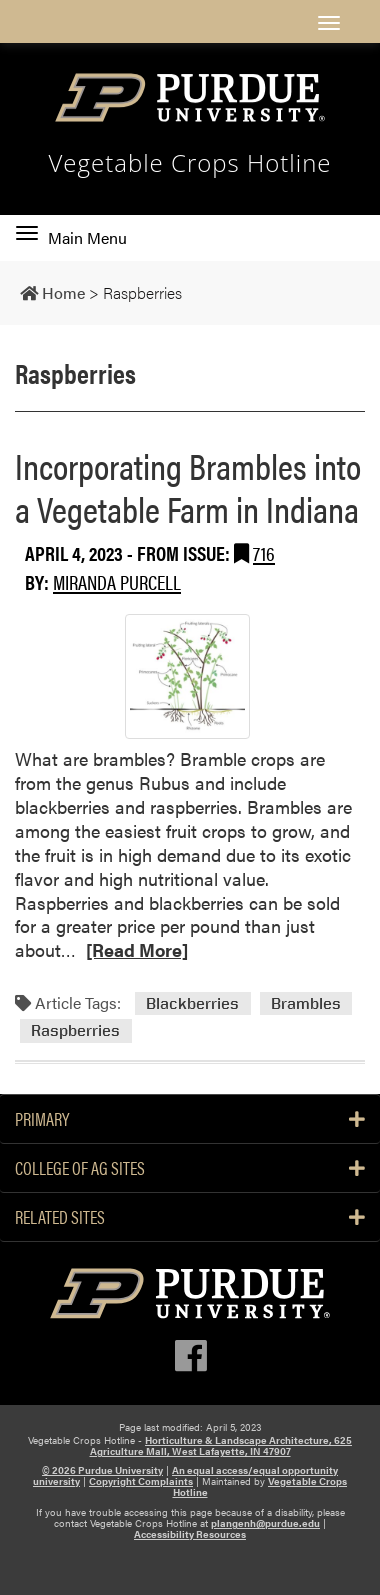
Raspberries (75, 1030)
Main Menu (71, 238)
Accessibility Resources (190, 1534)
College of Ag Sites (190, 1168)
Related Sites (190, 1217)
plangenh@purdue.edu (265, 1523)
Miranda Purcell (117, 581)
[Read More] (137, 949)
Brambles (306, 1003)
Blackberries (192, 1003)
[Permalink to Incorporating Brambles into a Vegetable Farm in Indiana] (187, 676)
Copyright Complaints (141, 1481)
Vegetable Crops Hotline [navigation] (190, 163)
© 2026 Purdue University (102, 1470)
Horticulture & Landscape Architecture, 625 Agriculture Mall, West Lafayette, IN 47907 (221, 1445)
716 (264, 552)
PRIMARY (190, 1119)
